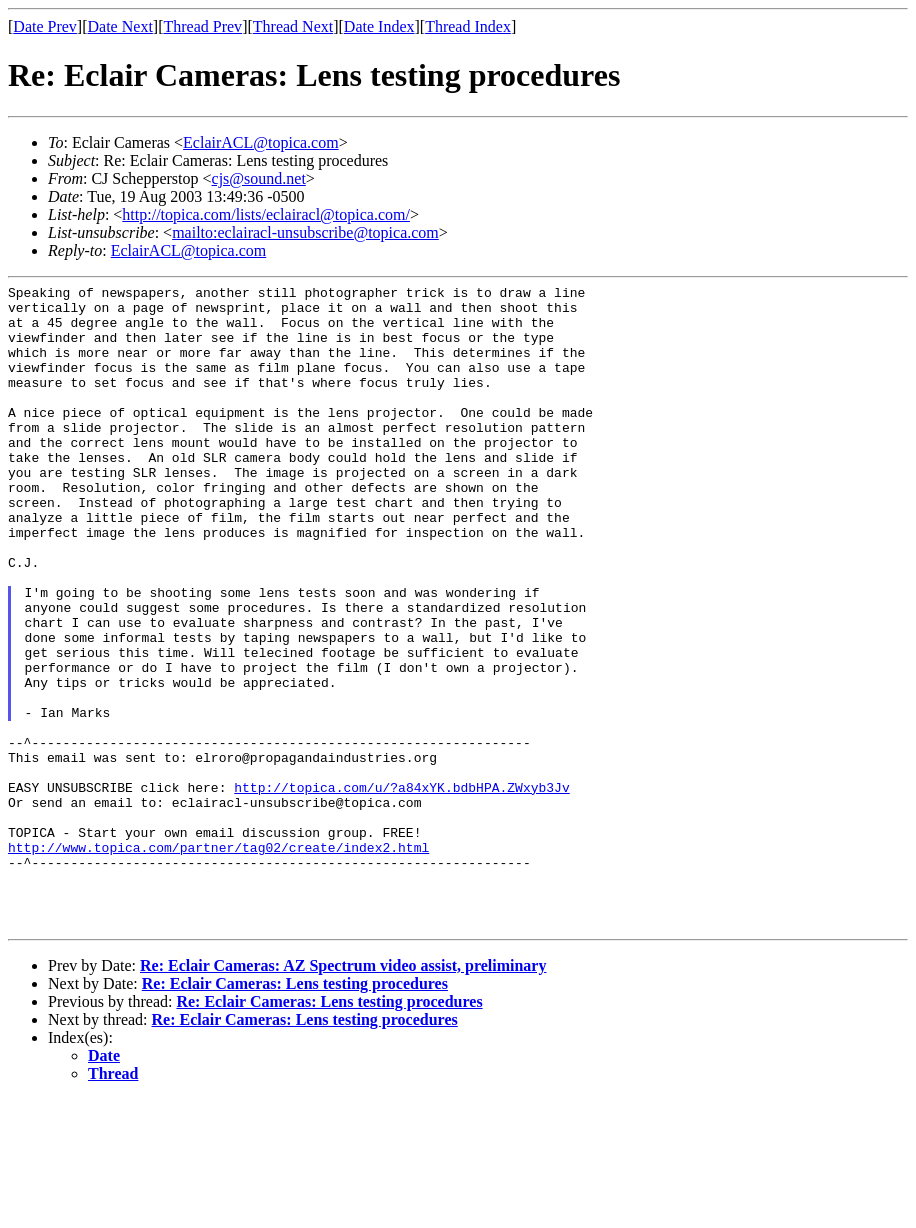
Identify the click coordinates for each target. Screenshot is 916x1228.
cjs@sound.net (259, 178)
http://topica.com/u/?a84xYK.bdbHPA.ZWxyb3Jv (401, 889)
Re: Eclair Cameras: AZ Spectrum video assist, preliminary (343, 1094)
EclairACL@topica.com (261, 142)
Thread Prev (202, 26)
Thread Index (468, 26)
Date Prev (45, 26)
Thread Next (293, 26)
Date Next (120, 26)
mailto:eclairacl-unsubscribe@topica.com (305, 232)
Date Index (379, 26)
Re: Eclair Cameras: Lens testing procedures (295, 1112)
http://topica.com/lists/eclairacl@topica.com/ (266, 214)
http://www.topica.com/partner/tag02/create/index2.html (218, 961)
